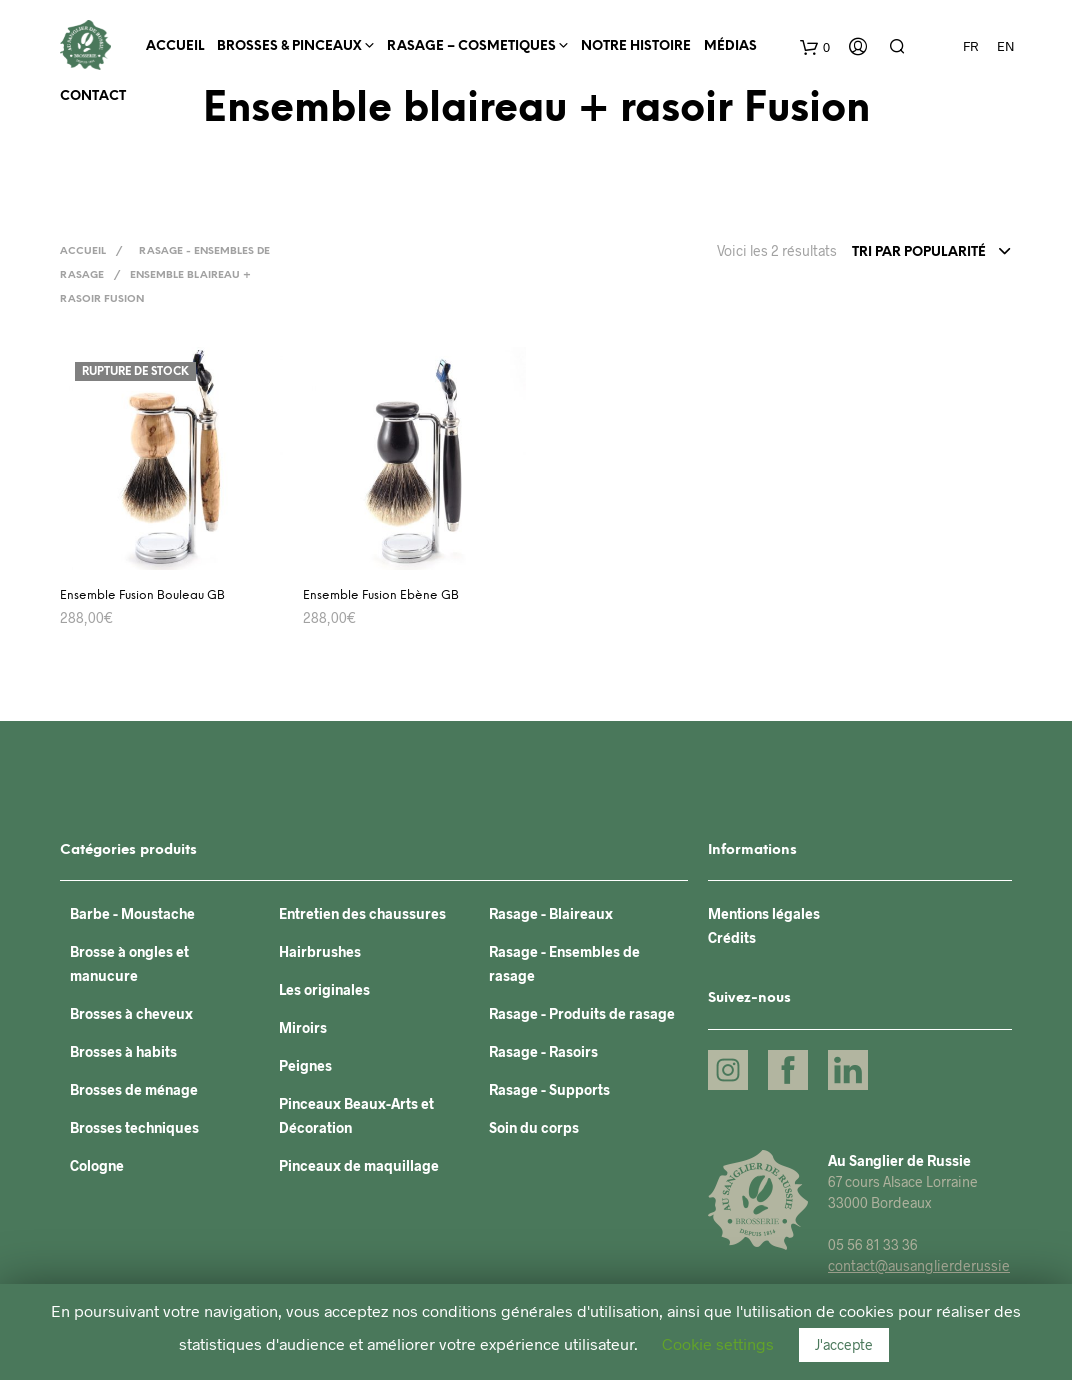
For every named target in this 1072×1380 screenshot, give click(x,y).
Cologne (97, 1165)
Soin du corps (534, 1127)
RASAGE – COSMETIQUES (471, 46)
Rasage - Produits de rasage (582, 1013)
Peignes (305, 1065)
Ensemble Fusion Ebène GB (381, 595)
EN (1006, 46)
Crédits (732, 937)
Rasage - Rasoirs (543, 1051)
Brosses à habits (123, 1051)
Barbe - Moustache (132, 913)
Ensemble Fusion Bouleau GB (142, 595)
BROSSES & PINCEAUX (289, 46)
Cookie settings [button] (718, 1343)
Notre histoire (636, 46)
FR (970, 46)
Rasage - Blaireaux (551, 913)
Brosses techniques (134, 1127)
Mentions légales (764, 913)
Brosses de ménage (134, 1089)
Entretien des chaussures (362, 913)
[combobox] (932, 253)
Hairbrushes (320, 951)
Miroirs (303, 1027)
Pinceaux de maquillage (359, 1165)
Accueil (175, 46)
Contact (93, 96)
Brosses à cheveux (131, 1013)
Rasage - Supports (549, 1089)
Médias (730, 46)
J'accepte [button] (844, 1344)
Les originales (324, 989)
